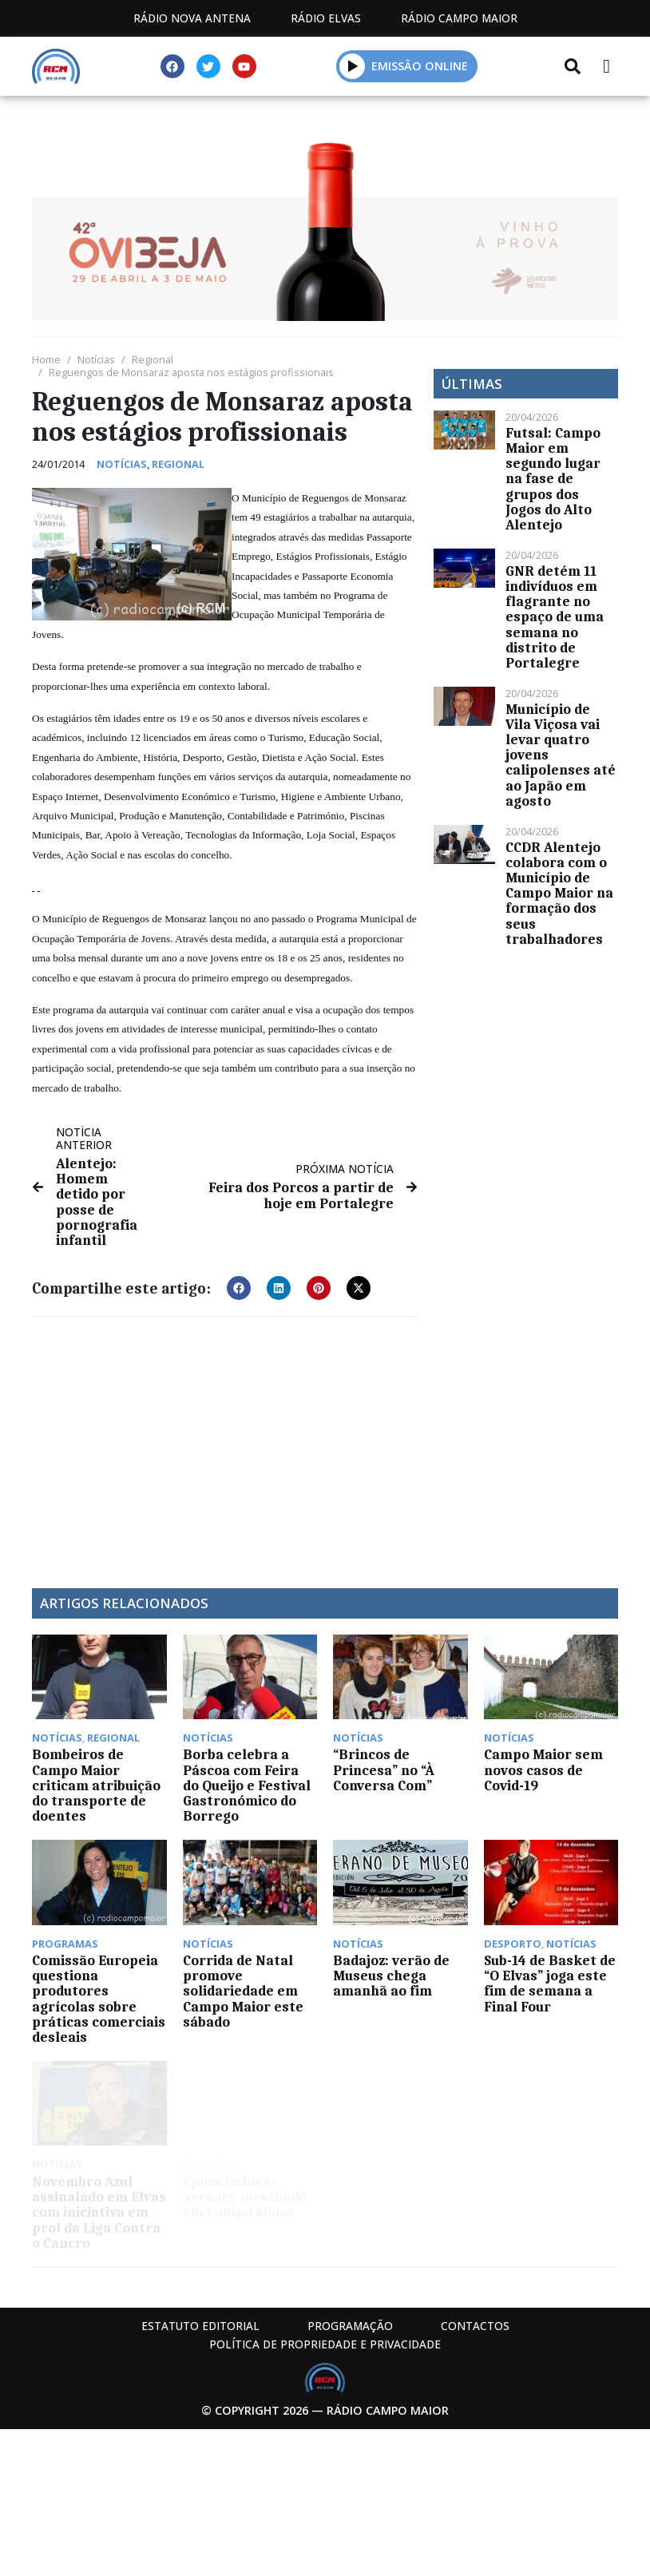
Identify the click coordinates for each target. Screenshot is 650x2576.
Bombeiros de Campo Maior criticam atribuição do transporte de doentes (96, 1785)
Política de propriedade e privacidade (325, 2344)
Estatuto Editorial (200, 2325)
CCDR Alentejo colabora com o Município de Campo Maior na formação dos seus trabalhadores (559, 893)
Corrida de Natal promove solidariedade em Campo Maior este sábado (243, 1991)
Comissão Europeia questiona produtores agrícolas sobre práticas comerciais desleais (98, 1998)
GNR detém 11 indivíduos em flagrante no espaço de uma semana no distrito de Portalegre (554, 617)
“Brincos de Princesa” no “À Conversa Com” (383, 1769)
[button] (353, 65)
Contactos (475, 2325)
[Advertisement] (225, 1444)
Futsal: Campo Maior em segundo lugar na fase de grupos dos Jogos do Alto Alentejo (552, 479)
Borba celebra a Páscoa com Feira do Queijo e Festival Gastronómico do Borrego (247, 1785)
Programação (350, 2325)
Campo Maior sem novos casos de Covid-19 (543, 1769)
